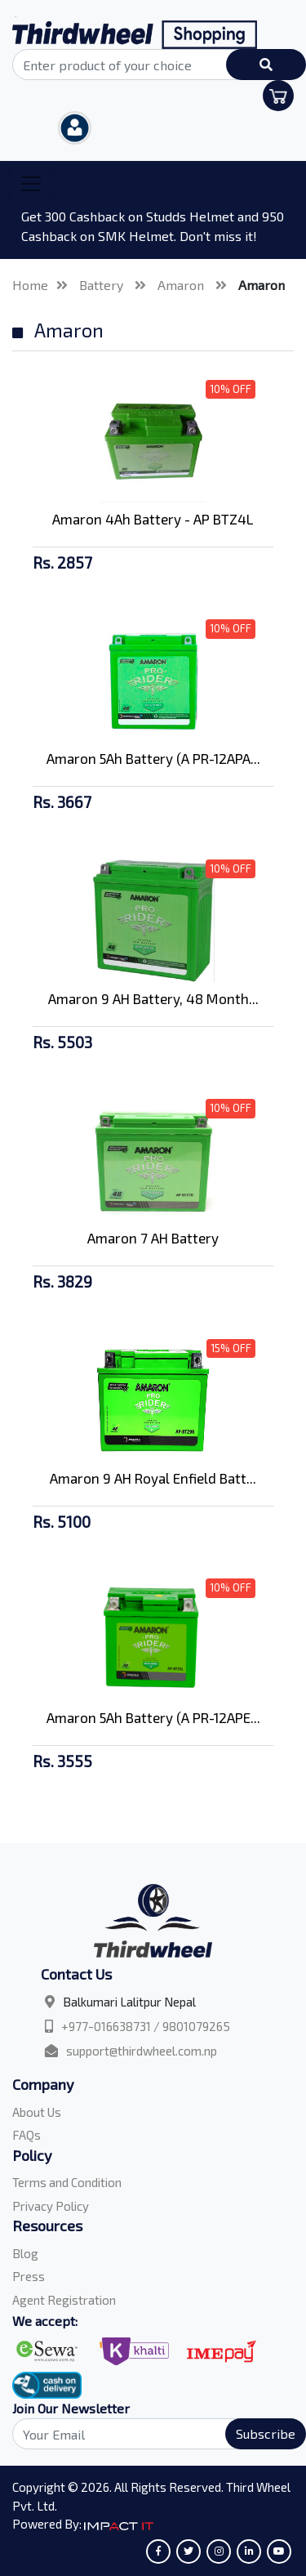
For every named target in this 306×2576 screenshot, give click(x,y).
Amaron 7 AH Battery (153, 1238)
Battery (102, 284)
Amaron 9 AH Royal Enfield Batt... (153, 1478)
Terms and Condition (67, 2182)
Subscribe (265, 2433)
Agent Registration (64, 2300)
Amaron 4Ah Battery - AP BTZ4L (153, 519)
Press (28, 2276)
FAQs (26, 2134)
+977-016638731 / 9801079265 (145, 2026)
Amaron (182, 284)
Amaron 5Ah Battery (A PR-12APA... (153, 758)
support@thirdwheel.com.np (141, 2050)
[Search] (153, 2433)
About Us (36, 2112)
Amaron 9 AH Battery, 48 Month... (153, 998)
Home (30, 284)
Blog (25, 2253)
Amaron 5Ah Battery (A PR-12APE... (153, 1717)
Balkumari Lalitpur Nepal (129, 2001)
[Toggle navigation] (31, 183)
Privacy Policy (50, 2206)
